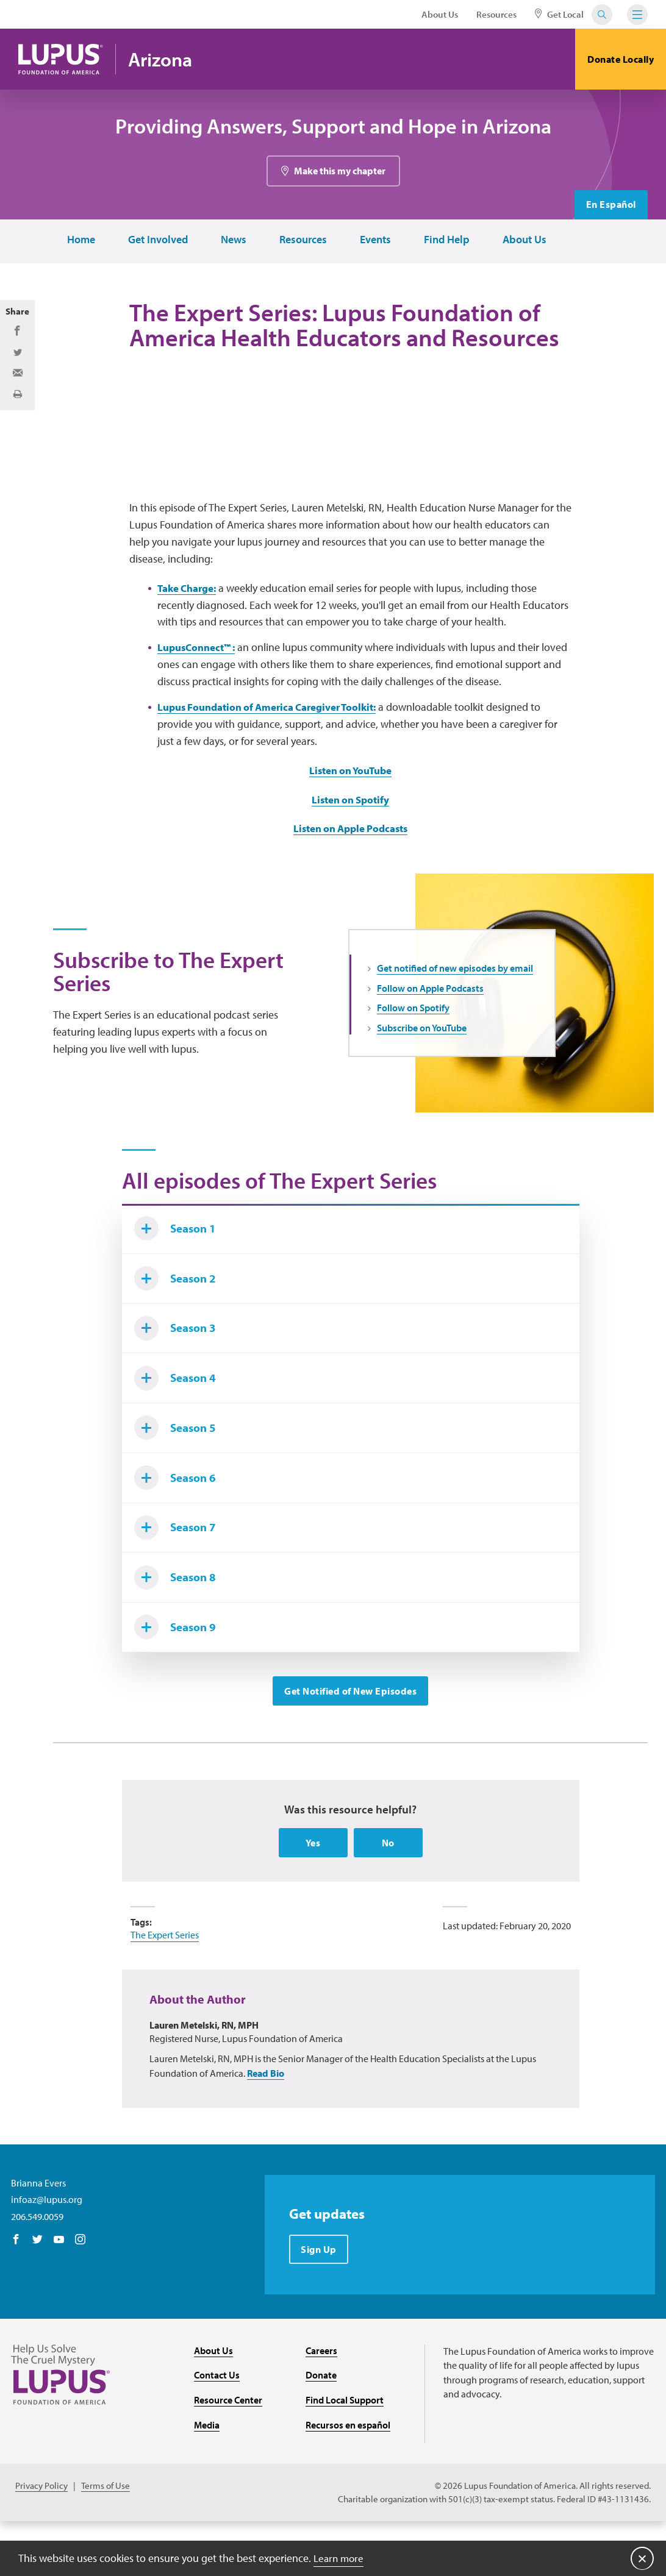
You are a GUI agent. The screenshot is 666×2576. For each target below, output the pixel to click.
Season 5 (178, 1471)
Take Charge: (190, 621)
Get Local (559, 14)
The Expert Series (165, 1988)
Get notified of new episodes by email (455, 1001)
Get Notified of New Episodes (350, 1743)
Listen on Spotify (350, 832)
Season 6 (178, 1523)
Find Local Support (345, 2453)
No (388, 1896)
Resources (496, 14)
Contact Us (217, 2429)
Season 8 (178, 1627)
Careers (321, 2404)
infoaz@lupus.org (46, 2252)
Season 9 (178, 1679)
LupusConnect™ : (199, 680)
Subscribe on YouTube (422, 1061)
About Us (439, 14)
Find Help (445, 240)
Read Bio (265, 2126)
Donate (321, 2429)
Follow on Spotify (413, 1040)
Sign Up (319, 2303)
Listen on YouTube (351, 803)
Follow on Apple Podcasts (430, 1021)
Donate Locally (620, 59)
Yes (313, 1896)
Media (207, 2478)
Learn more (340, 2557)
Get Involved (157, 240)
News (232, 240)
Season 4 (178, 1419)
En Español (610, 205)
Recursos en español (348, 2478)
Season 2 (178, 1316)
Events (374, 240)
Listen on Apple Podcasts (350, 861)
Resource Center (228, 2453)
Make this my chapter (339, 171)
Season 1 (178, 1264)
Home (80, 240)
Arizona (164, 59)
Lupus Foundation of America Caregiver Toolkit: (276, 740)
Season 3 (178, 1368)
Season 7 (178, 1575)
